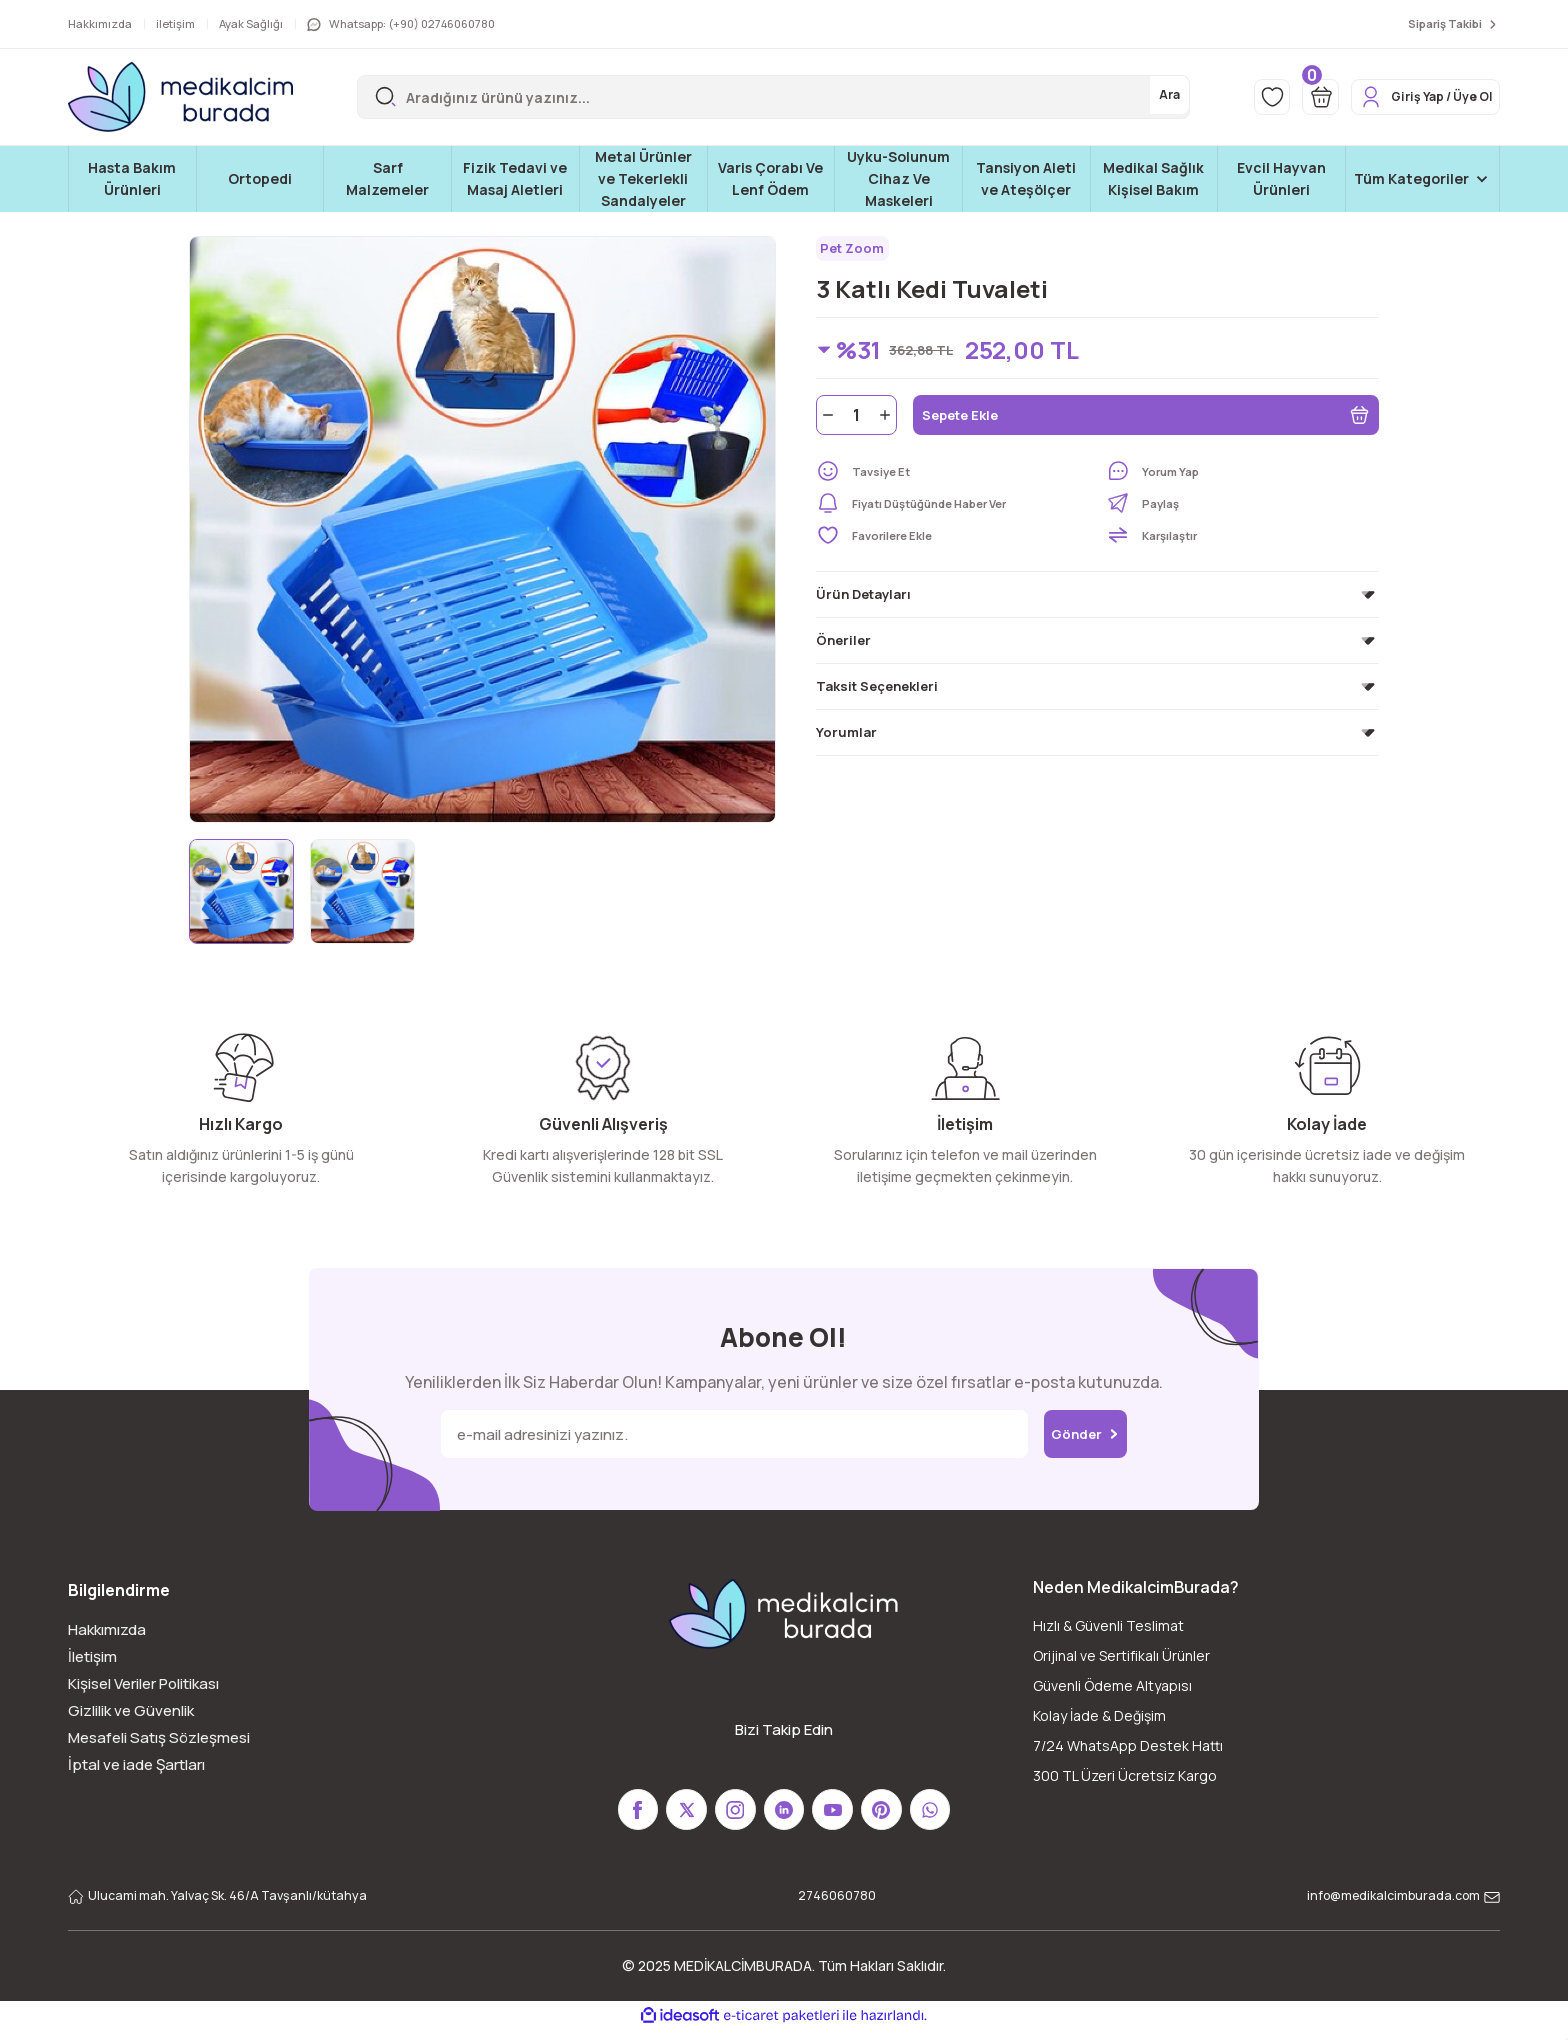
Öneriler (843, 647)
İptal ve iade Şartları (136, 1764)
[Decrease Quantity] (826, 422)
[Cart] (1289, 97)
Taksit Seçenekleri (877, 693)
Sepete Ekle (1146, 422)
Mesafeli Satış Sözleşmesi (159, 1737)
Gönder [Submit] (1085, 1434)
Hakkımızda (107, 1629)
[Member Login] (1411, 97)
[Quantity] (856, 422)
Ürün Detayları (863, 601)
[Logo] (180, 97)
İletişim (92, 1656)
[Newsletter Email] (721, 1434)
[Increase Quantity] (887, 422)
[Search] (752, 97)
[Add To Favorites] (953, 542)
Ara (1125, 96)
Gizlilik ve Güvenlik (131, 1710)
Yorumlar (846, 739)
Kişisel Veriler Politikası (143, 1683)
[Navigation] (1422, 179)
